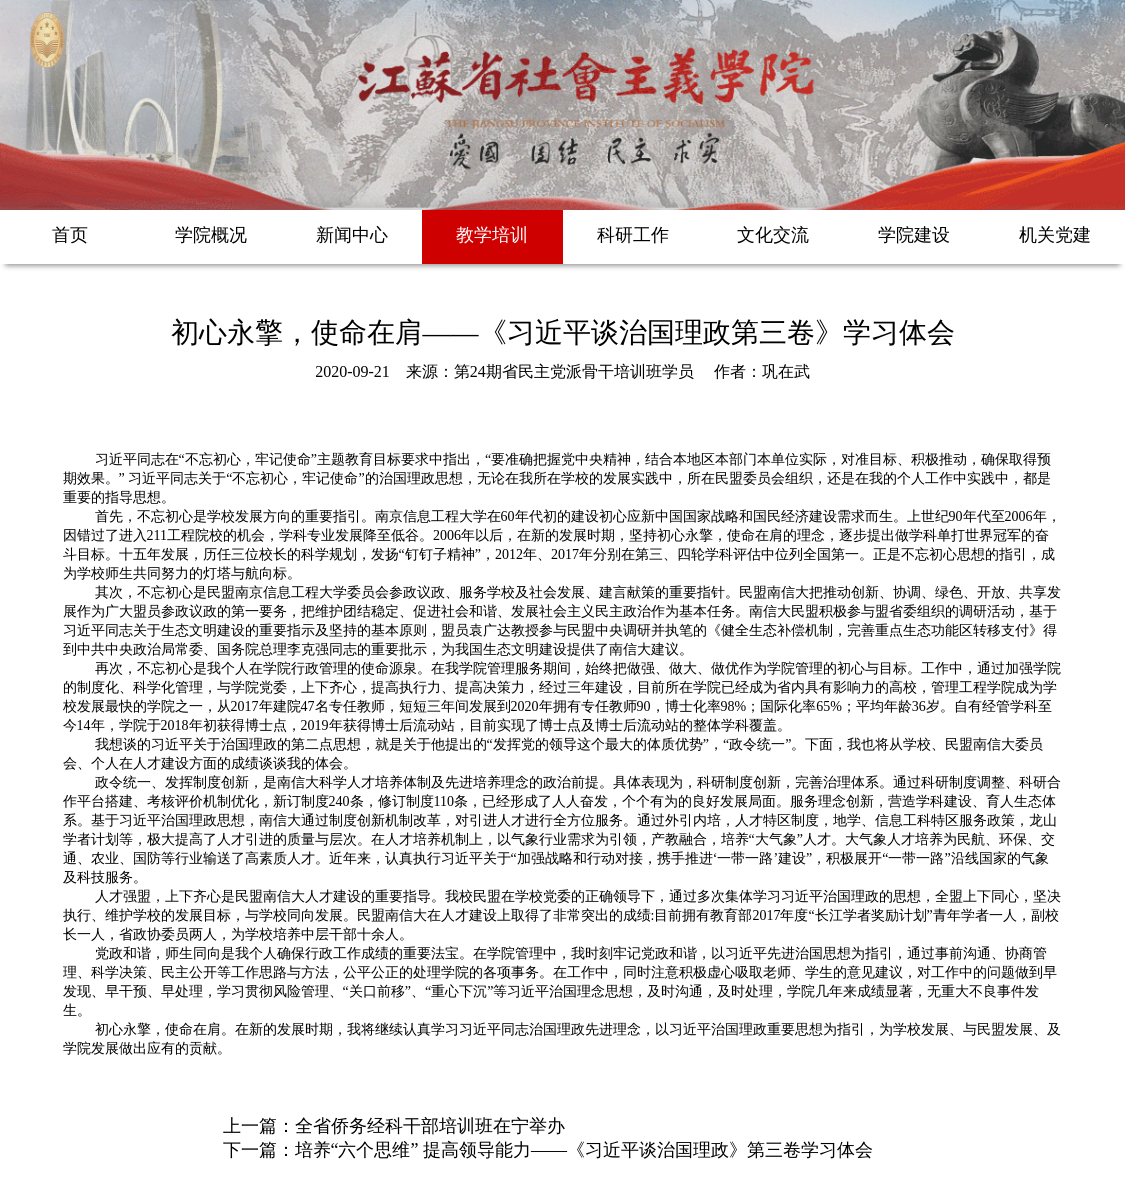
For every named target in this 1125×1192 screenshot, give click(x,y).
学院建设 (914, 235)
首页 (70, 235)
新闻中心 (352, 235)
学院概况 (211, 235)
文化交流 (773, 235)
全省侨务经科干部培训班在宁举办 (430, 1126)
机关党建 (1055, 235)
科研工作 (633, 235)
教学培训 (492, 235)
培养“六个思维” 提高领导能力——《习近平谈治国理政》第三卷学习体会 (584, 1150)
